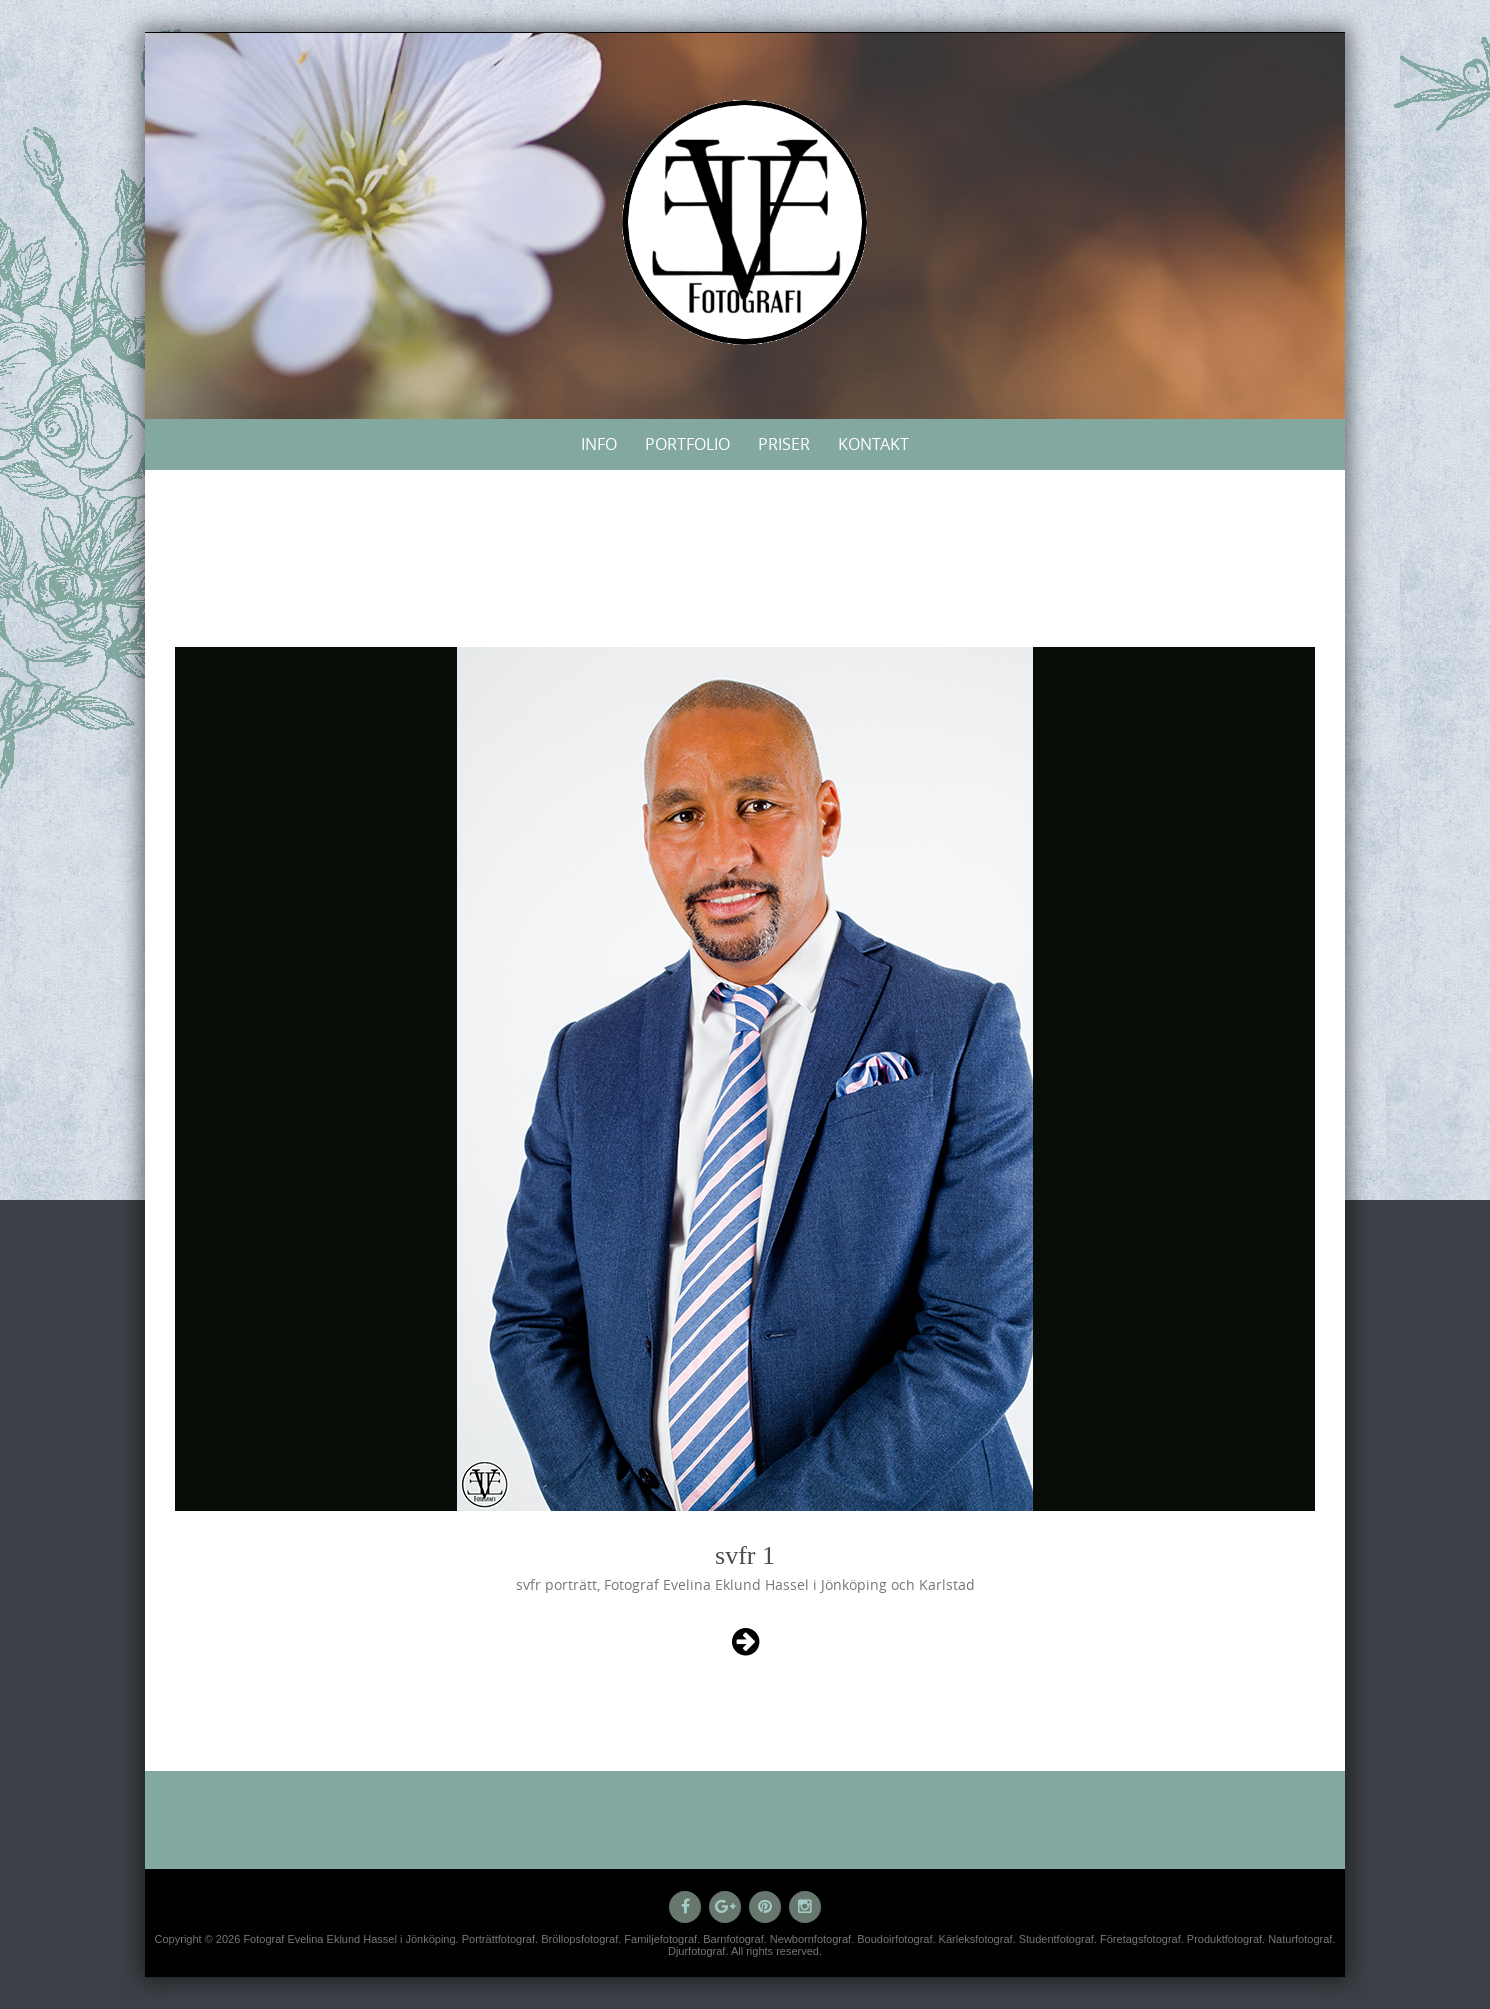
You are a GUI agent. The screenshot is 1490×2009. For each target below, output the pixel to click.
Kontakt (873, 444)
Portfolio (687, 444)
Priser (784, 444)
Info (599, 444)
